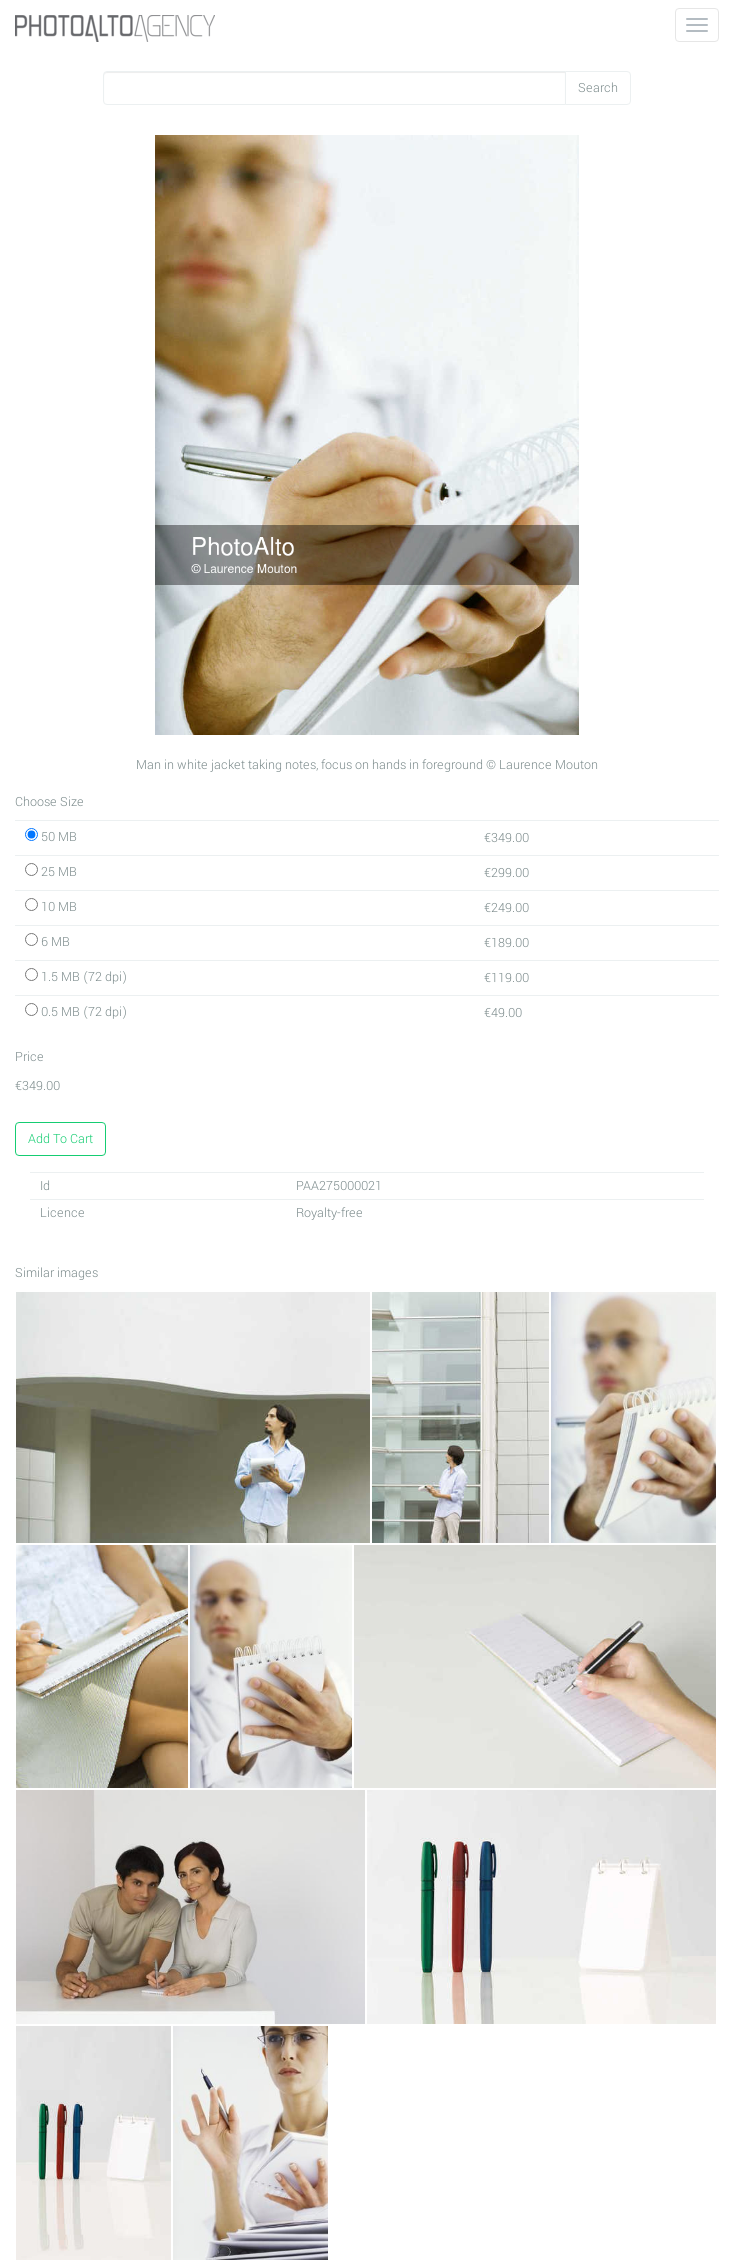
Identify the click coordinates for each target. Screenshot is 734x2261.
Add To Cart (60, 1139)
